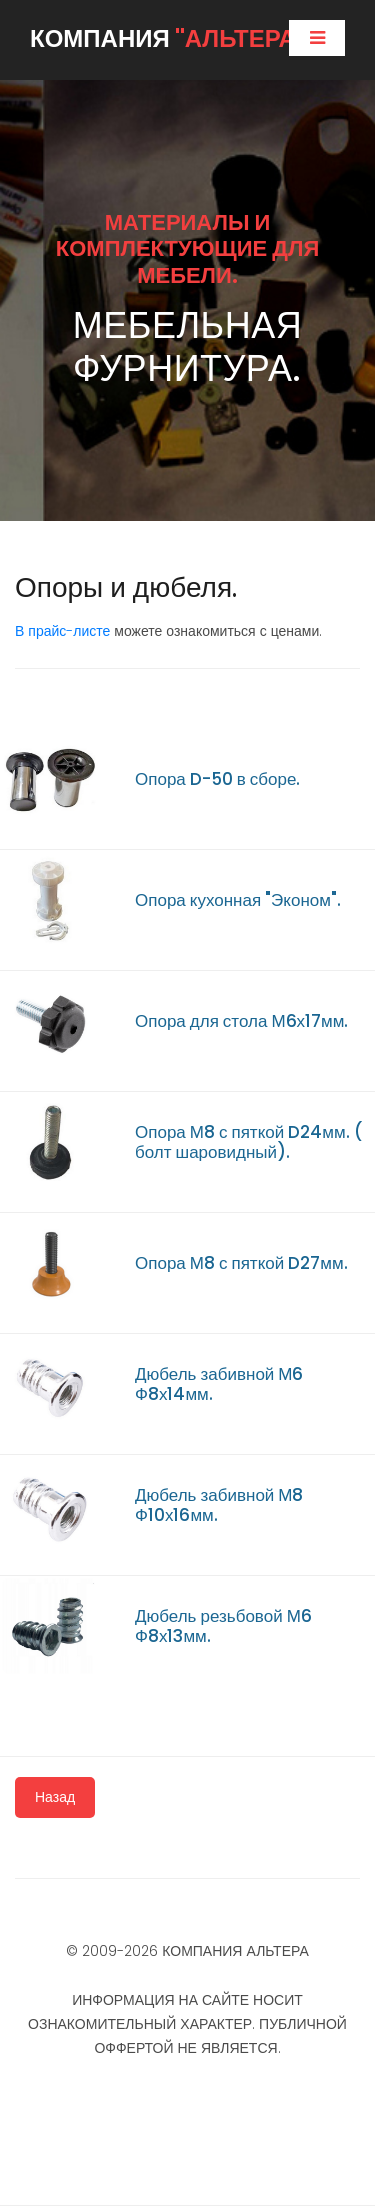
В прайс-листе (62, 631)
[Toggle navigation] (317, 38)
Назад (55, 1797)
